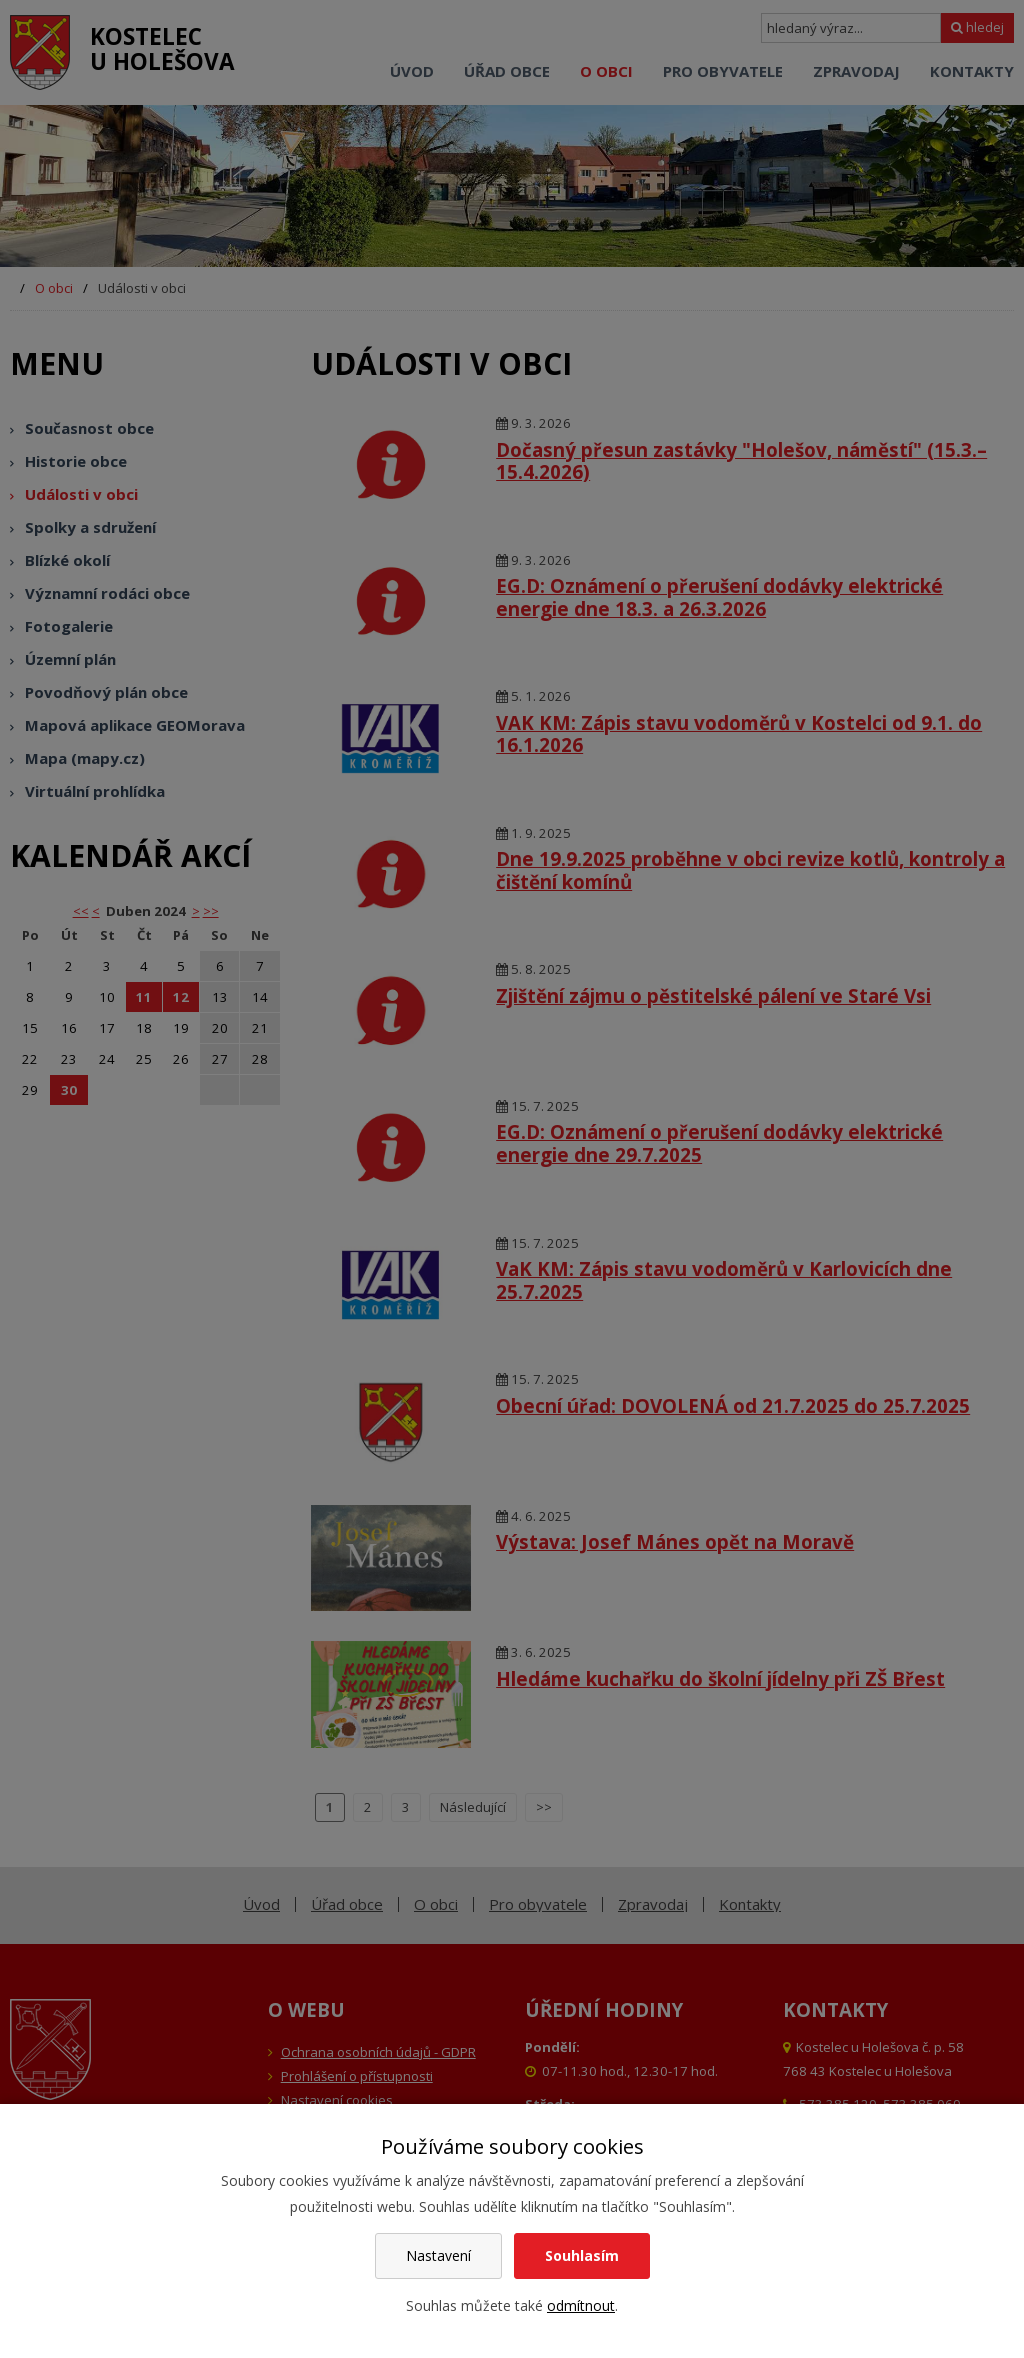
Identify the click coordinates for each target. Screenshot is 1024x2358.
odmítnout (581, 2305)
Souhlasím (582, 2255)
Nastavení (438, 2255)
